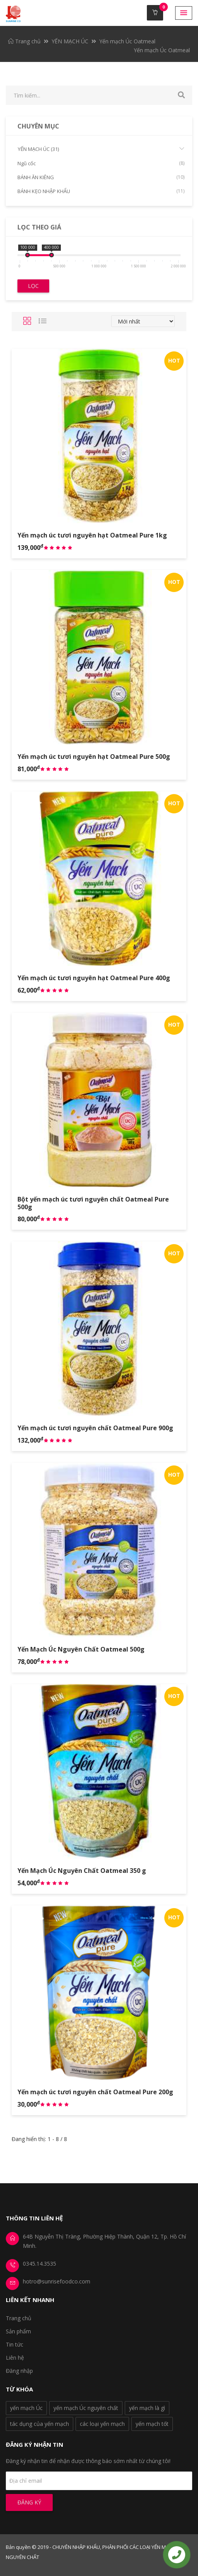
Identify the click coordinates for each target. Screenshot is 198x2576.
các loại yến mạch (102, 2423)
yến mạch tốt (152, 2423)
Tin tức (14, 2344)
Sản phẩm (18, 2331)
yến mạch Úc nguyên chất (85, 2408)
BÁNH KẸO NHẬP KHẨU (100, 191)
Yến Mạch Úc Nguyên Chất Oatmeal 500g (81, 1649)
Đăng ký (29, 2502)
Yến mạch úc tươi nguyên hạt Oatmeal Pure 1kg (92, 535)
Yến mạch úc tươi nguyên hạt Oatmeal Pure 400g (93, 978)
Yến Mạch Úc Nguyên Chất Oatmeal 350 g (81, 1870)
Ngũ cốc (100, 163)
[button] (183, 13)
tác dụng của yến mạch (39, 2423)
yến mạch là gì (147, 2408)
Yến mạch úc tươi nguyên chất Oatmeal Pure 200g (95, 2092)
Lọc (33, 285)
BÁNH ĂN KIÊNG (100, 177)
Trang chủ (24, 41)
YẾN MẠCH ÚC (70, 41)
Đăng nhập (19, 2370)
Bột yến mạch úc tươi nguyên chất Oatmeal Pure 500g (93, 1203)
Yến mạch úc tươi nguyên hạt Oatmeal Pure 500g (93, 756)
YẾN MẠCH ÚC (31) (101, 149)
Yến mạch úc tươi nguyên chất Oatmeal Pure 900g (95, 1428)
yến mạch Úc (26, 2408)
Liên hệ (15, 2357)
